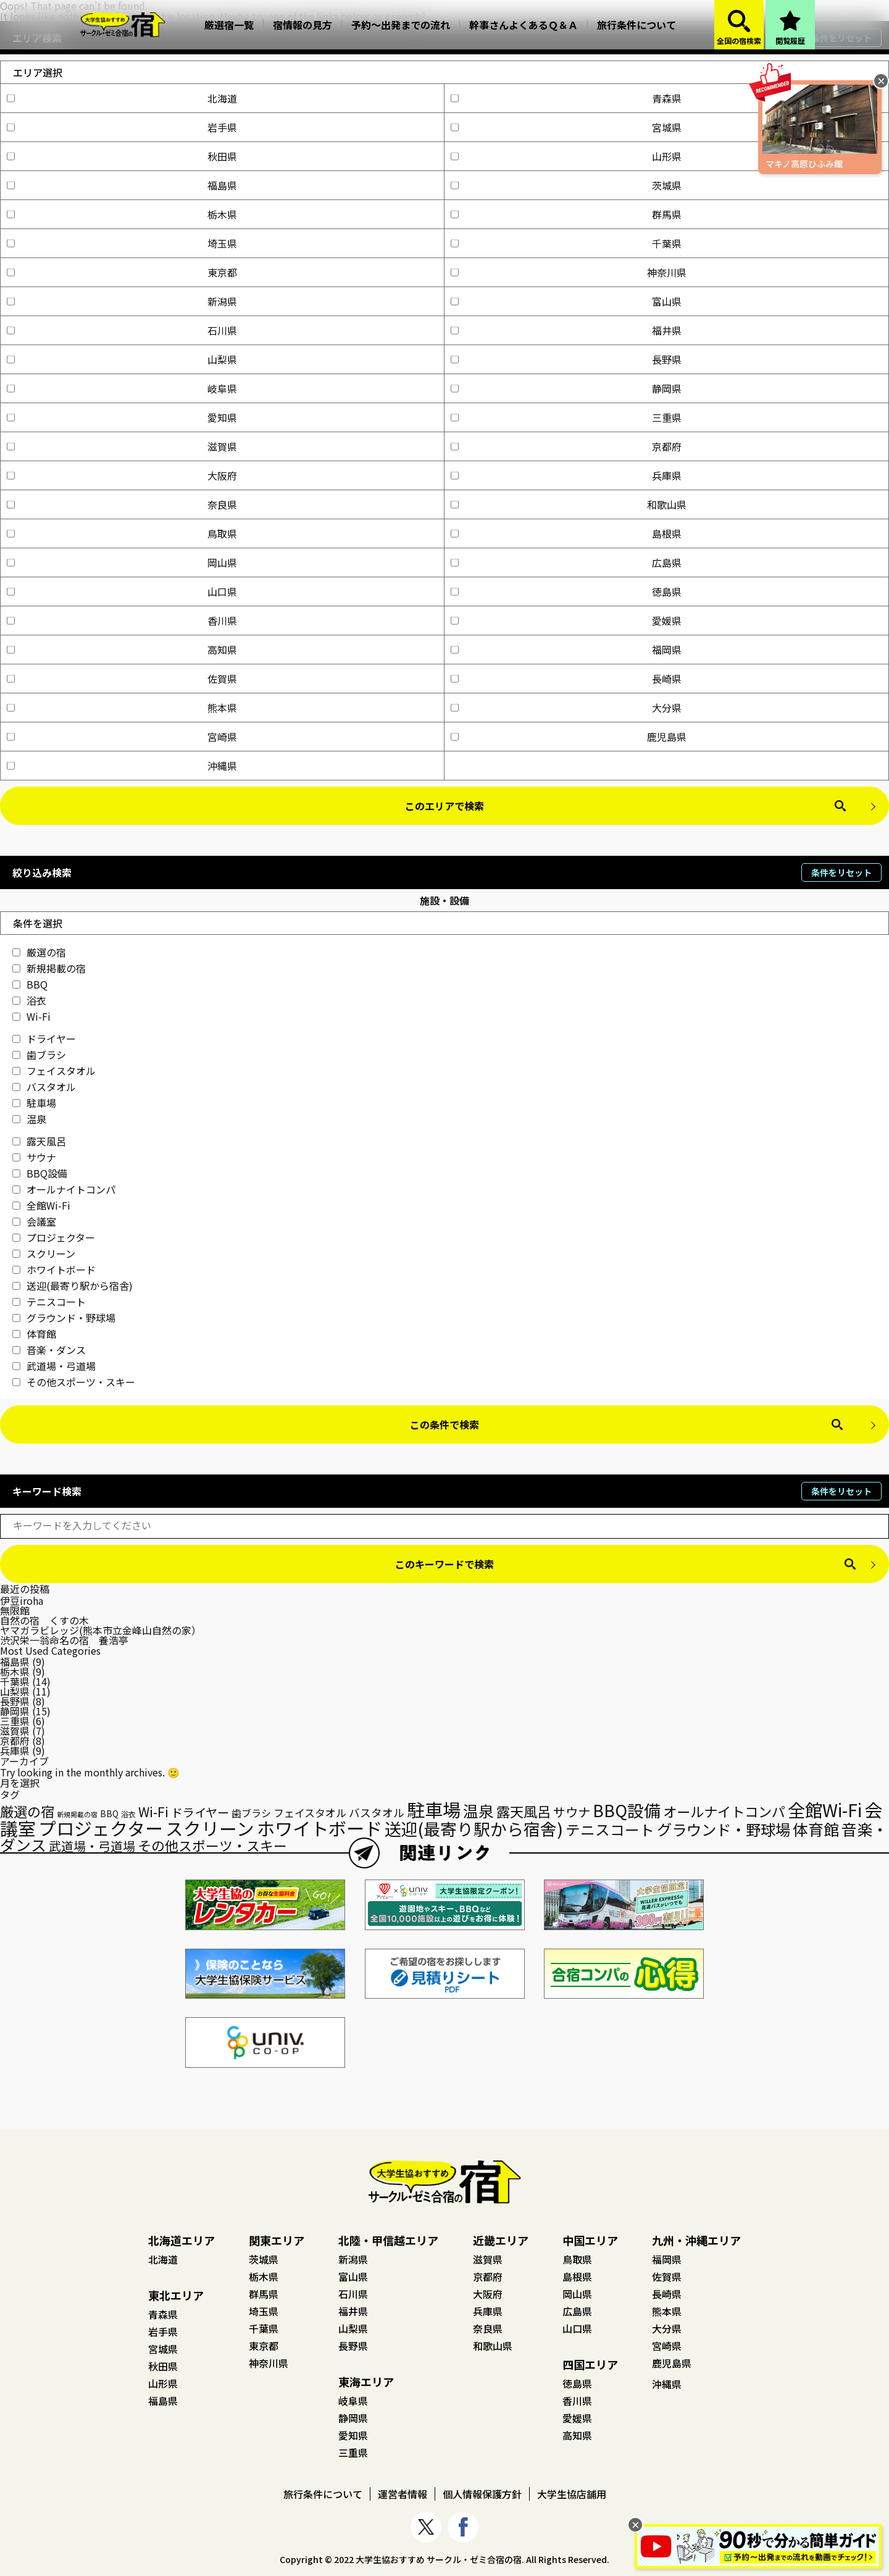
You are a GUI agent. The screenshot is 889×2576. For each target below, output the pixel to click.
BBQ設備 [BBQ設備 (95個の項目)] (627, 1810)
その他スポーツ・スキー (73, 1382)
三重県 (566, 417)
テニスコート (49, 1302)
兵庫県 (566, 475)
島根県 (566, 533)
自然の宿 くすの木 (44, 1620)
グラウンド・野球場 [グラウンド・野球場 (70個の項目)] (723, 1829)
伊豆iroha (21, 1600)
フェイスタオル (54, 1071)
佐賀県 (122, 678)
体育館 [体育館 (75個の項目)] (816, 1829)
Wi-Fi (31, 1016)
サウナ (34, 1157)
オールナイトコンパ (63, 1189)
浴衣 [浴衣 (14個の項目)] (128, 1814)
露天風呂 (39, 1141)
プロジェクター (53, 1237)
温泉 (29, 1119)
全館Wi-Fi (41, 1205)
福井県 (566, 330)
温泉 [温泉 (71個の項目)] (478, 1810)
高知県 (122, 649)
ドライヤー (44, 1038)
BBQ (30, 984)
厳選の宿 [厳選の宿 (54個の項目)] (27, 1811)
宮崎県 (122, 736)
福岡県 (566, 649)
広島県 (566, 562)
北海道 (122, 98)
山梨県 (122, 359)
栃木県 (122, 214)
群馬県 (566, 214)
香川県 (122, 620)
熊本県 (122, 707)
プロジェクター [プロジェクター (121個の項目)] (100, 1828)
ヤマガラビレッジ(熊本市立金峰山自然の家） (100, 1630)
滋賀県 (122, 446)
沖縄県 (122, 765)
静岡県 (566, 388)
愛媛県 (566, 620)
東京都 (122, 272)
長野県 (566, 359)
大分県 (566, 707)
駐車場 (34, 1103)
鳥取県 (122, 533)
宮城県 (566, 127)
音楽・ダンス (49, 1350)
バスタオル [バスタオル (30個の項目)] (376, 1812)
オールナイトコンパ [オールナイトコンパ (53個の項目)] (724, 1811)
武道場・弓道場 (54, 1366)
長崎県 (566, 678)
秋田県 (122, 156)
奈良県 (122, 504)
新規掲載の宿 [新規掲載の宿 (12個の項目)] (77, 1814)
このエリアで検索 (444, 805)
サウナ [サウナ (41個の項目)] (571, 1812)
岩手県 (122, 127)
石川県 (122, 330)
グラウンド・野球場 (63, 1318)
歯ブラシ (39, 1055)
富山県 (566, 301)
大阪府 (122, 475)
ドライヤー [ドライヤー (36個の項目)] (200, 1812)
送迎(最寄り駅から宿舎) (72, 1285)
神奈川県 (569, 272)
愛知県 (122, 417)
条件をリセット (841, 872)
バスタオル (44, 1087)
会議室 (34, 1221)
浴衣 (29, 1000)
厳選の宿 (39, 952)
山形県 (566, 156)
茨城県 (566, 185)
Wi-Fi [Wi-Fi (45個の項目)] (153, 1811)
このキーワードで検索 (444, 1564)
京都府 (566, 446)
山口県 (122, 591)
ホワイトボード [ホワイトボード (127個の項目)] (319, 1828)
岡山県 (122, 562)
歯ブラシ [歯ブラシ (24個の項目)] (251, 1812)
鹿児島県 (569, 736)
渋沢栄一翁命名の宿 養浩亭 (64, 1640)
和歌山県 (569, 504)
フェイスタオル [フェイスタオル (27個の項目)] (309, 1812)
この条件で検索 (444, 1424)
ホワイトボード (54, 1269)
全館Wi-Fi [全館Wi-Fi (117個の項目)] (825, 1809)
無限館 (15, 1610)
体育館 (34, 1334)
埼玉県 (122, 243)
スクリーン (43, 1253)
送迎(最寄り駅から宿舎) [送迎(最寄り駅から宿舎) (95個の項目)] (474, 1829)
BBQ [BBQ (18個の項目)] (109, 1813)
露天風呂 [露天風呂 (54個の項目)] (523, 1811)
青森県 (566, 98)
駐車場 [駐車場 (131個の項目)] (434, 1809)
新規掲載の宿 (49, 968)
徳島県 (566, 591)
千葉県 (566, 243)
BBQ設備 (39, 1173)
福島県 (122, 185)
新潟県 (122, 301)
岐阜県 (122, 388)
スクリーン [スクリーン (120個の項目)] (209, 1828)
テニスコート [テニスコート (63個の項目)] (610, 1829)
